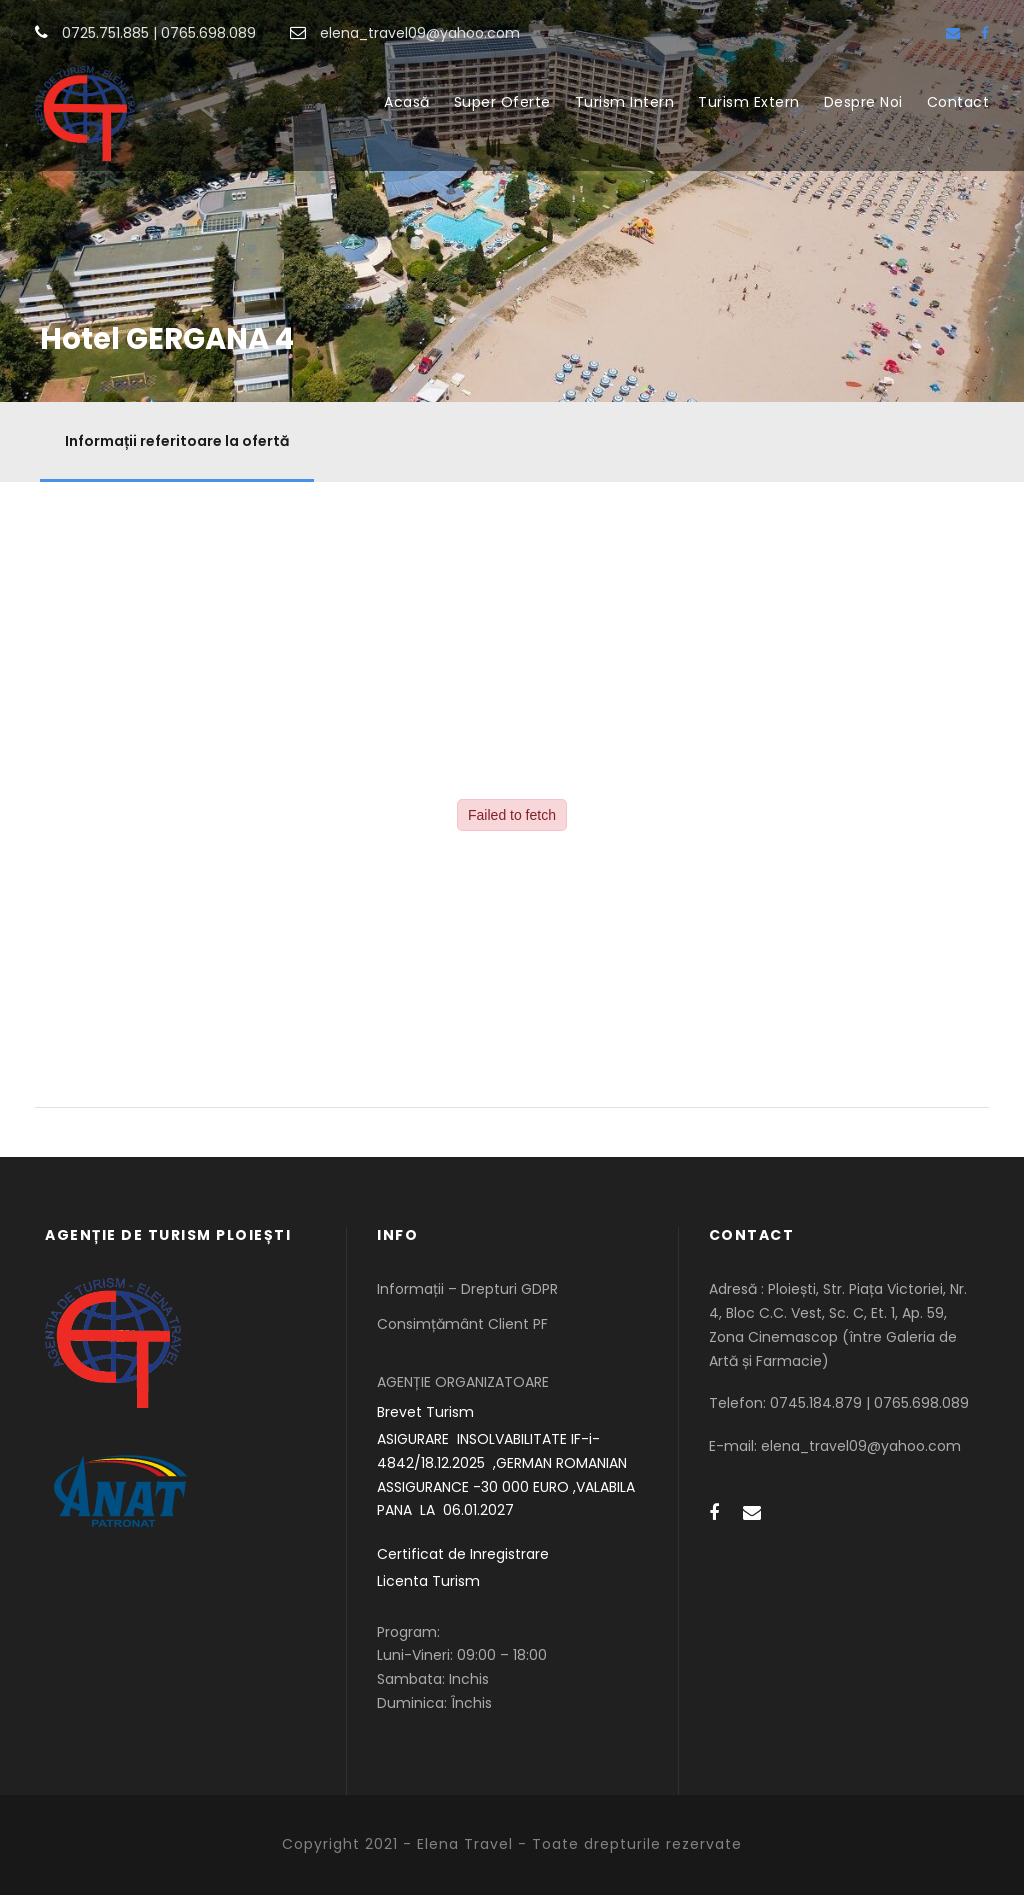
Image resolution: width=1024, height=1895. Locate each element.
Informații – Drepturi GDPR (467, 1289)
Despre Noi (863, 102)
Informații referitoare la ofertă (177, 441)
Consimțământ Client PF (462, 1324)
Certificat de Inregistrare (463, 1554)
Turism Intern (625, 102)
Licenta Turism (428, 1581)
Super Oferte (502, 102)
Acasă (407, 102)
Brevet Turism (425, 1412)
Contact (958, 102)
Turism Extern (749, 102)
